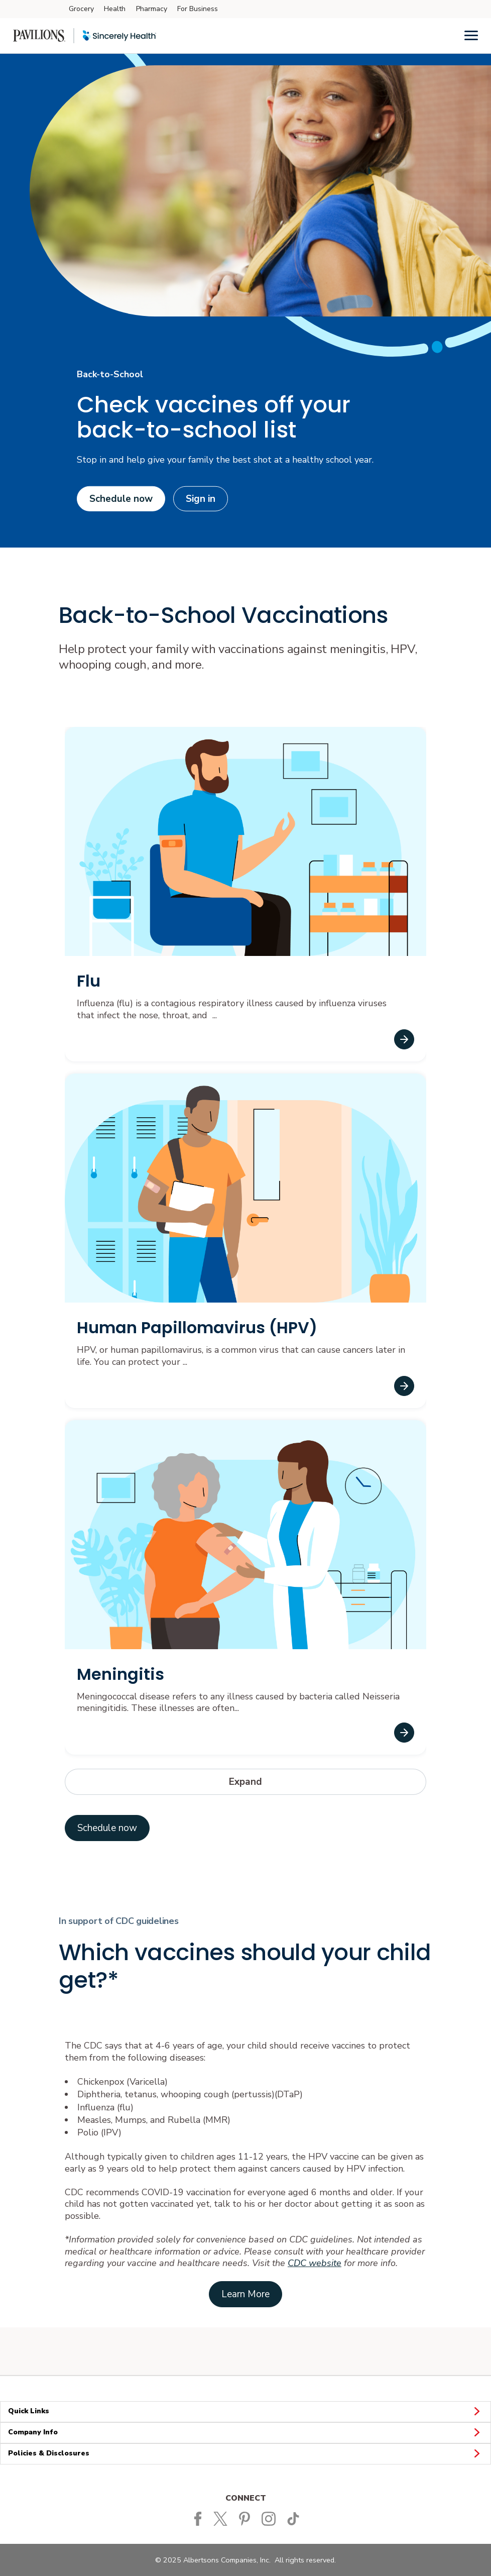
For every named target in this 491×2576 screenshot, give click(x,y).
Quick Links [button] (245, 2411)
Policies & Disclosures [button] (245, 2453)
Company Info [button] (245, 2432)
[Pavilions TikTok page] (295, 2518)
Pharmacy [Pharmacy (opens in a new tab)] (151, 9)
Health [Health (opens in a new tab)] (115, 9)
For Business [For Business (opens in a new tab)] (197, 9)
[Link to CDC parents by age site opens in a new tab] (245, 2294)
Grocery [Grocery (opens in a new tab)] (81, 9)
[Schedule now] (107, 1828)
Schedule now (121, 498)
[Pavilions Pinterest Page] (246, 2518)
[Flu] (404, 1039)
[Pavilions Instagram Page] (271, 2518)
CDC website (314, 2263)
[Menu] (471, 35)
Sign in (200, 498)
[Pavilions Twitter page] (223, 2518)
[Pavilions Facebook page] (198, 2518)
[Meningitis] (404, 1733)
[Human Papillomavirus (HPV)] (404, 1386)
